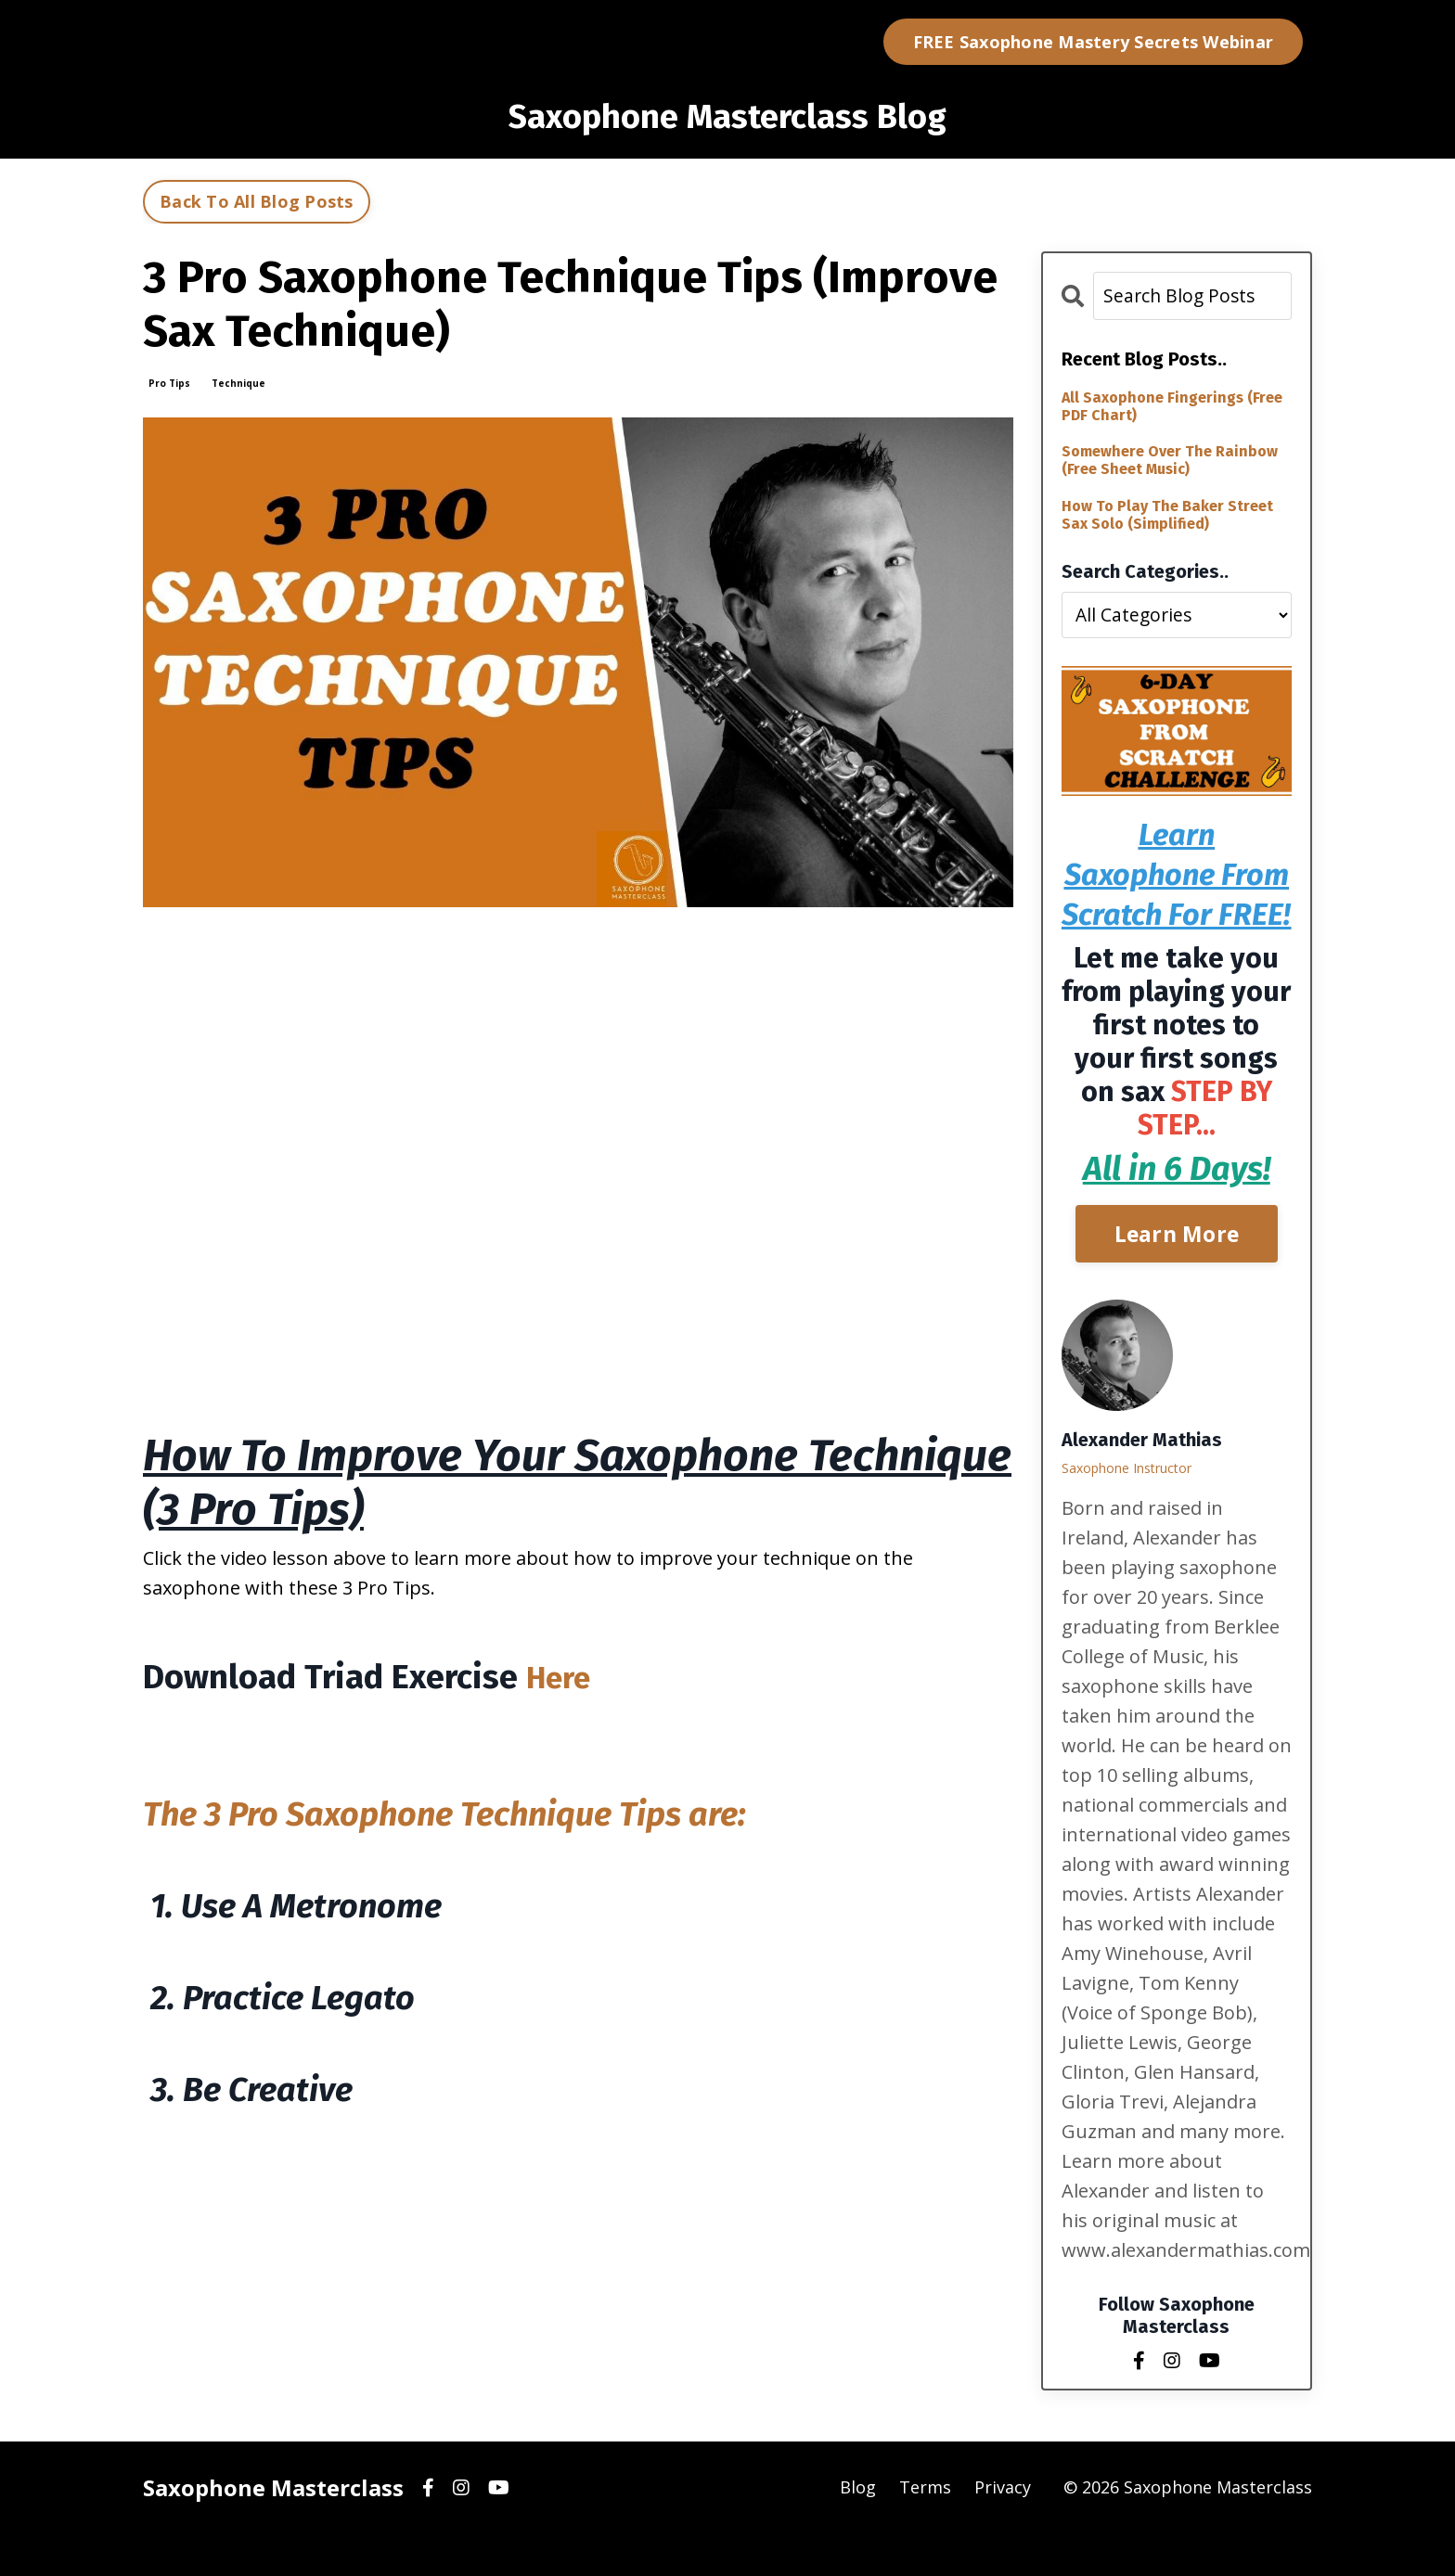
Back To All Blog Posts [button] (257, 201)
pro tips (169, 383)
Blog (687, 42)
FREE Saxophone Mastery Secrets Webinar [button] (1093, 42)
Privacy (1002, 2529)
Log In (840, 42)
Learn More (1177, 1275)
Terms (925, 2529)
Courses (756, 42)
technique (238, 383)
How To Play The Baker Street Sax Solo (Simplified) (1167, 515)
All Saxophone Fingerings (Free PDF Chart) (1172, 407)
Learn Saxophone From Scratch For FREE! (1176, 895)
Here (561, 1677)
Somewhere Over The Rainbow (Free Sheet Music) (1170, 462)
